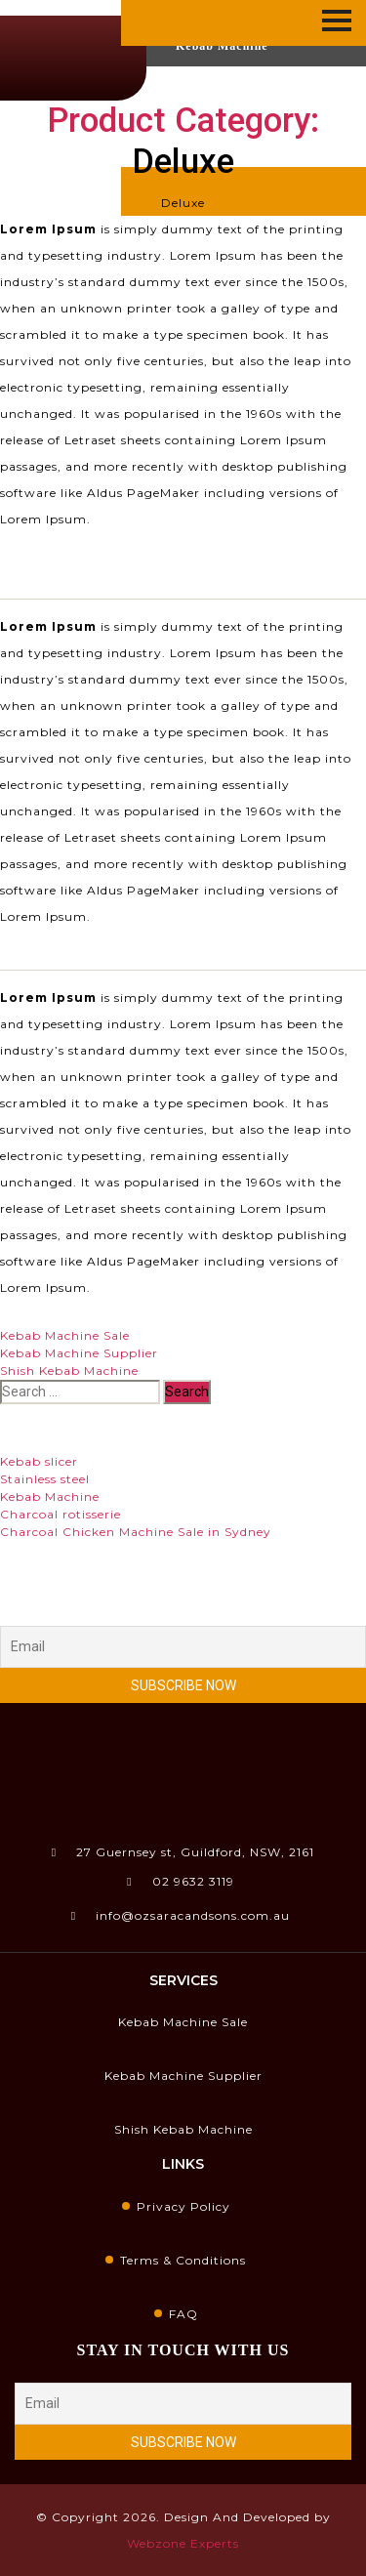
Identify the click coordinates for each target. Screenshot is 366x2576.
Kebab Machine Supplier (79, 1353)
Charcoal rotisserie (60, 1514)
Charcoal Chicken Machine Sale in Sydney (135, 1531)
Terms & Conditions (183, 2260)
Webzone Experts (183, 2543)
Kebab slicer (39, 1461)
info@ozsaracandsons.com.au (180, 1915)
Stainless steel (45, 1479)
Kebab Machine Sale (65, 1335)
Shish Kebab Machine (69, 1370)
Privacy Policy (183, 2206)
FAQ (183, 2313)
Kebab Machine (50, 1496)
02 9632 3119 (180, 1881)
